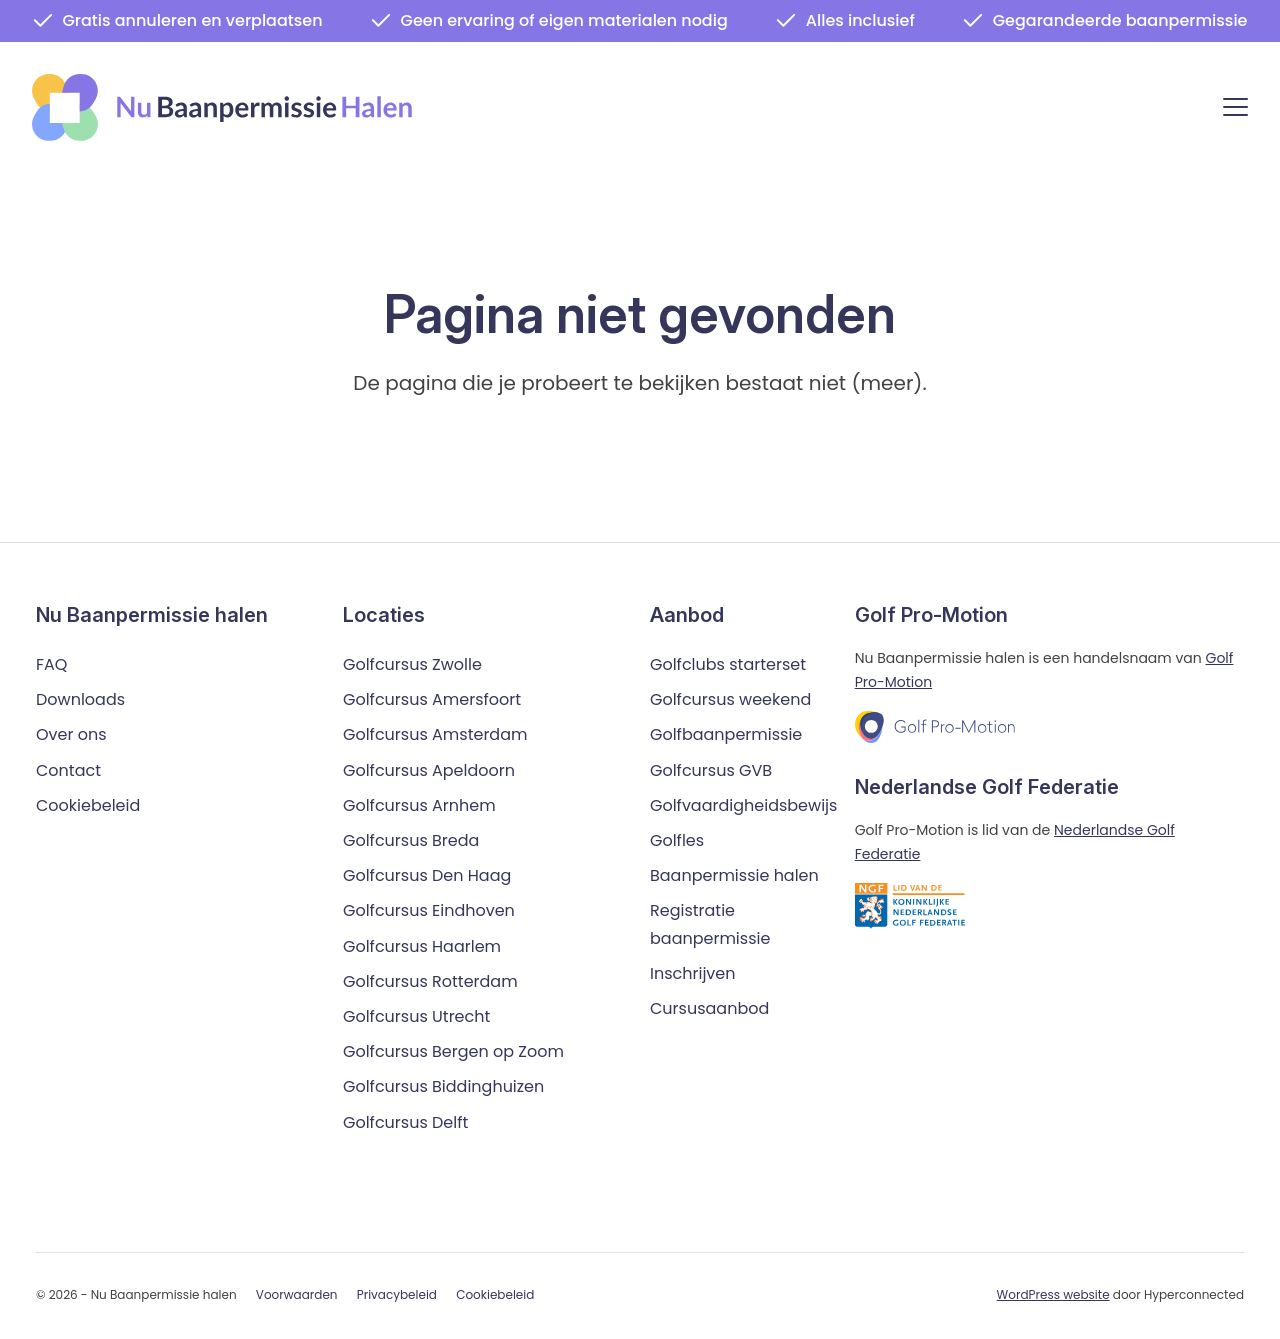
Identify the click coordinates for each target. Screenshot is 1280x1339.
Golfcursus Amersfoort (432, 700)
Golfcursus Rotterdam (430, 981)
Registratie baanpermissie (710, 925)
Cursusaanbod (709, 1008)
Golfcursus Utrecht (416, 1016)
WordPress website (1053, 1294)
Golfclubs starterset (728, 664)
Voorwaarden (297, 1295)
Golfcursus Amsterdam (435, 735)
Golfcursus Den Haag (427, 876)
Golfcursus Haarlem (422, 946)
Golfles (677, 840)
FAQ (51, 664)
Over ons (71, 735)
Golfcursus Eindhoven (429, 911)
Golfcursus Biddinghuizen (443, 1087)
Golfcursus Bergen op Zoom (453, 1051)
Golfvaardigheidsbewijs (743, 805)
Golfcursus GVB (711, 770)
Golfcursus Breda (411, 840)
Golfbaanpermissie (726, 735)
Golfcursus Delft (405, 1122)
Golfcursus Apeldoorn (429, 770)
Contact (68, 770)
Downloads (80, 700)
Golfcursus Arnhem (419, 805)
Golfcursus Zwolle (412, 664)
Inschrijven (693, 973)
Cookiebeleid (88, 805)
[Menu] (1235, 110)
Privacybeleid (397, 1295)
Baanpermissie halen (734, 876)
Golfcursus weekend (730, 700)
